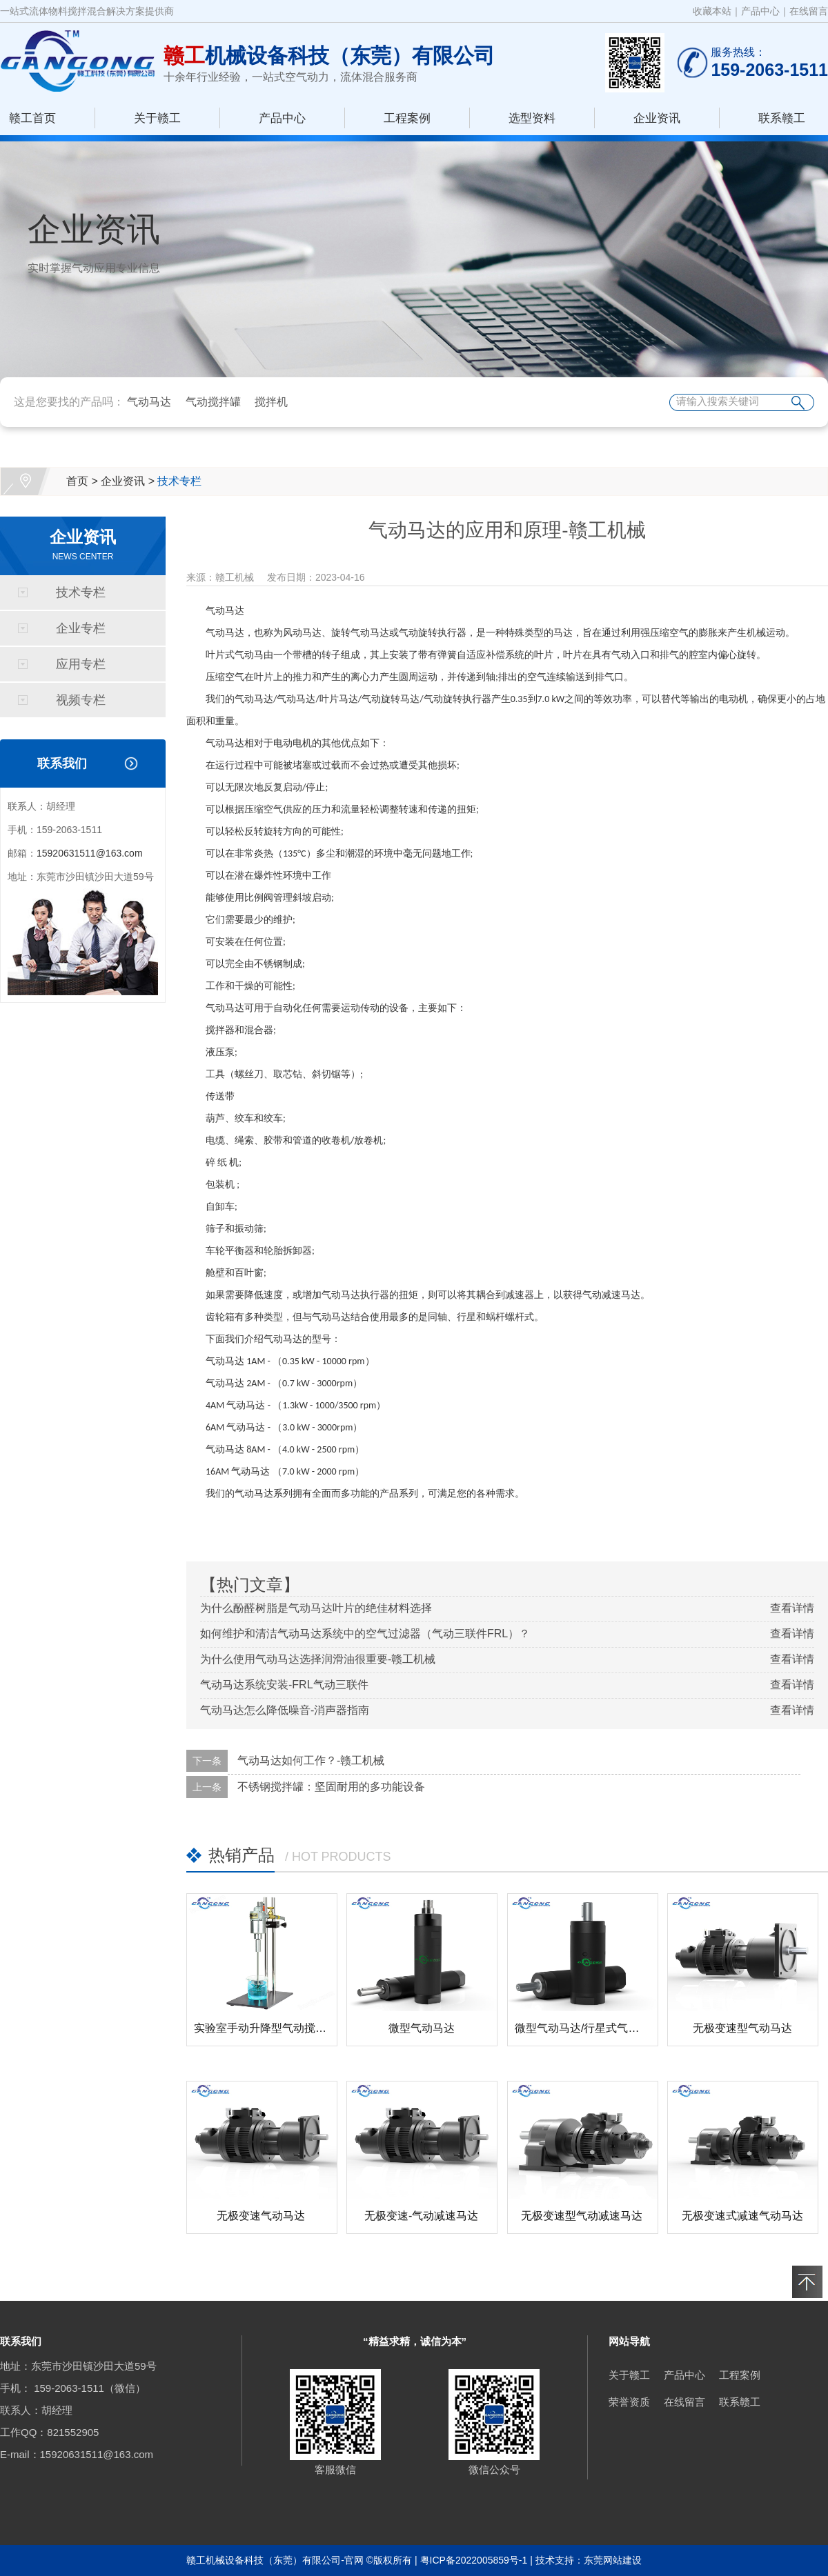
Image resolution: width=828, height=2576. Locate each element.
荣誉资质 (629, 2402)
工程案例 (407, 118)
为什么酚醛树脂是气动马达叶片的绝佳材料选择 (316, 1608)
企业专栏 (81, 628)
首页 (77, 481)
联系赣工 (781, 118)
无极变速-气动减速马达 (421, 2215)
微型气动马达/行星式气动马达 (588, 2028)
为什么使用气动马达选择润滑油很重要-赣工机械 (317, 1659)
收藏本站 (712, 11)
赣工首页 (32, 118)
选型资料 (532, 118)
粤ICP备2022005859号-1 (474, 2560)
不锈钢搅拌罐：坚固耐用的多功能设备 (331, 1787)
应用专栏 (81, 664)
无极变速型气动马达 (742, 2028)
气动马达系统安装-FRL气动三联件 (284, 1684)
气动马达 (149, 402)
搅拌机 (271, 402)
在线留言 (808, 11)
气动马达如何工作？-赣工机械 (310, 1760)
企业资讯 (656, 118)
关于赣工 (157, 118)
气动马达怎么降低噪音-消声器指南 (284, 1710)
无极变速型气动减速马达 (581, 2215)
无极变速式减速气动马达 (742, 2215)
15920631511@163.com (90, 853)
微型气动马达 (421, 2028)
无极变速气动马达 (261, 2215)
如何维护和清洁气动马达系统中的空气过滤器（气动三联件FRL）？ (365, 1633)
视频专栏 (81, 700)
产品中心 (760, 11)
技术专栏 (179, 481)
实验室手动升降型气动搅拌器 (265, 2028)
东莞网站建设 (613, 2560)
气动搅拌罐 (213, 402)
